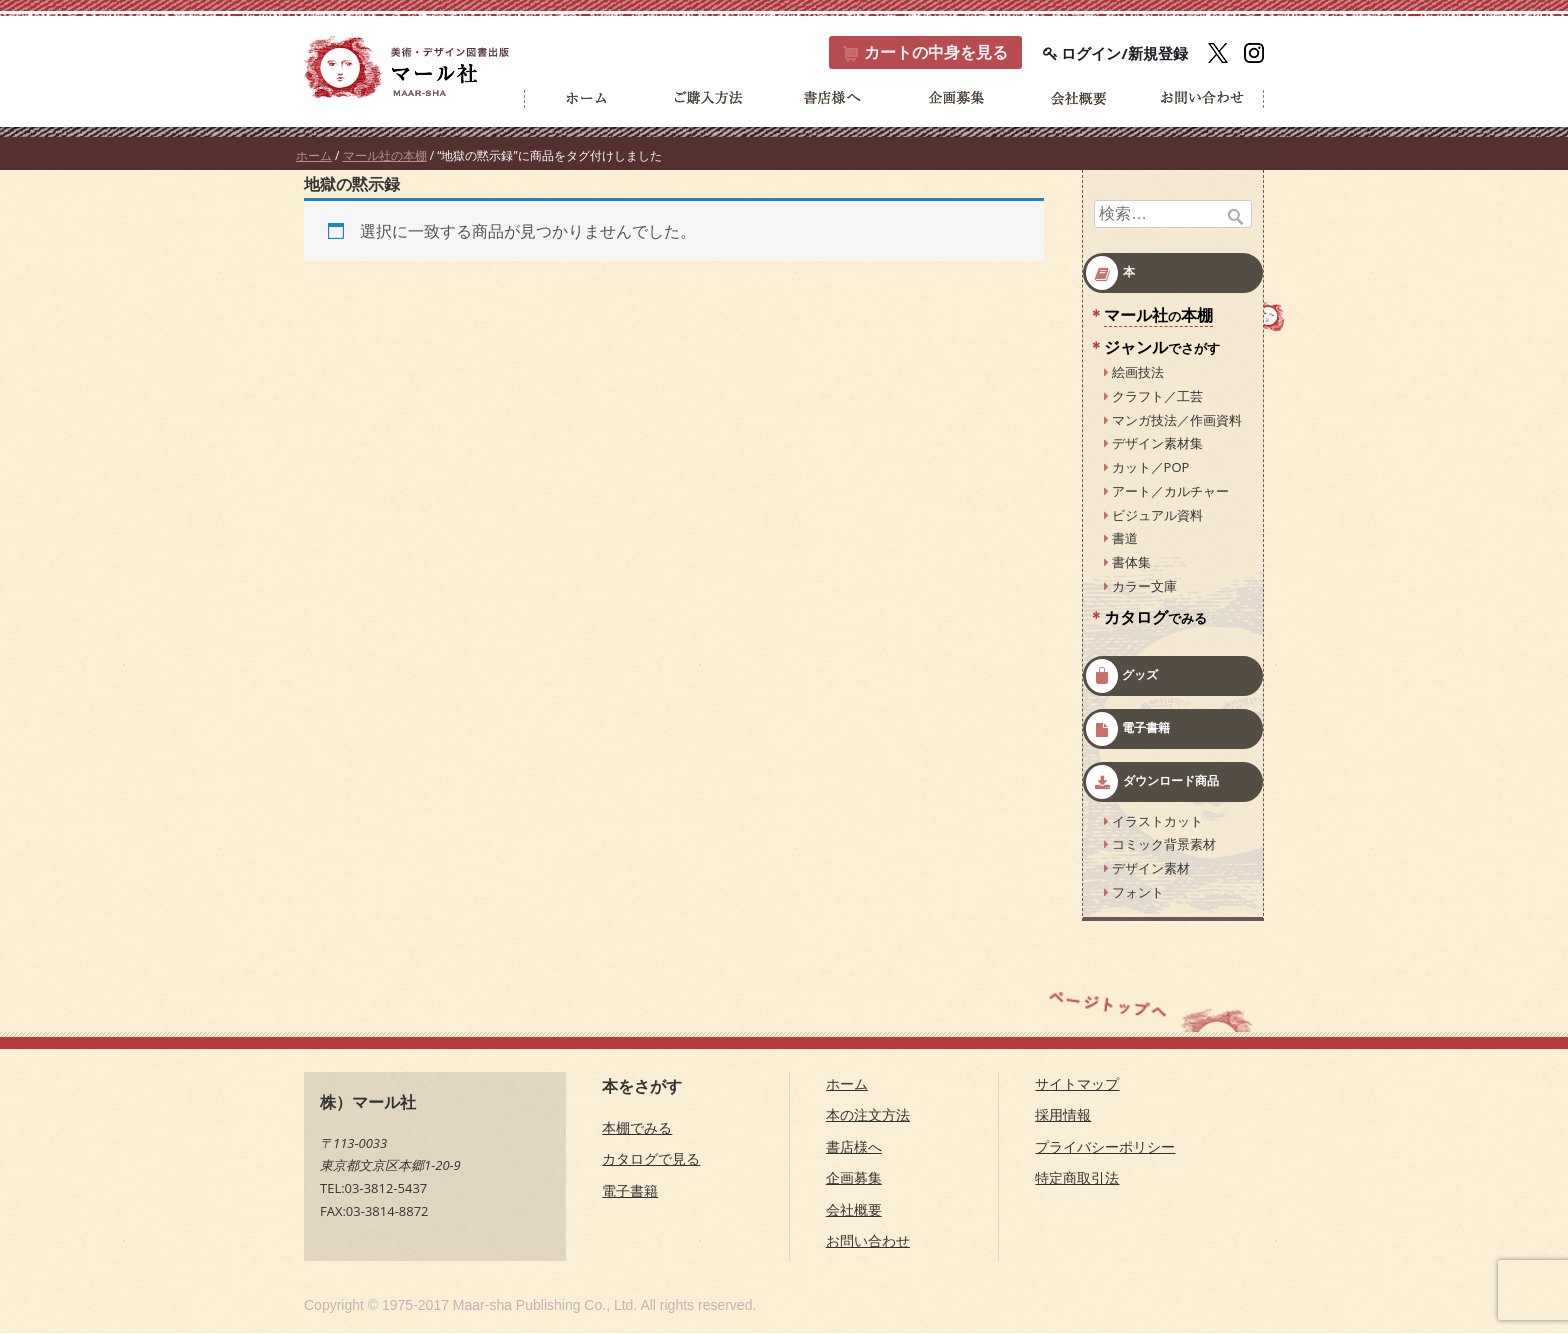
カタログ (1155, 617)
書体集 (1131, 563)
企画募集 (854, 1178)
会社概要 (854, 1209)
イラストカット (1157, 821)
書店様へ (854, 1146)
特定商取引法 (1077, 1178)
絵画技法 (1138, 373)
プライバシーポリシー (1105, 1146)
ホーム (314, 156)
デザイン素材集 (1157, 444)
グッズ (1140, 674)
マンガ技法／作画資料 (1177, 420)
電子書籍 (1146, 727)
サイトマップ (1077, 1083)
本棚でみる (637, 1127)
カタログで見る (651, 1159)
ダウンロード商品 (1171, 780)
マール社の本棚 (385, 156)
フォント (1138, 892)
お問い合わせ (868, 1241)
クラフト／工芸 (1157, 396)
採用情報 (1063, 1115)
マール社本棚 (1158, 316)
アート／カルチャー (1170, 491)
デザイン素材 (1151, 869)
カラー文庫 (1144, 586)
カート (924, 53)
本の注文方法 (868, 1115)
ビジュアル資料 (1157, 515)
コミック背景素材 (1164, 845)
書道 (1125, 539)
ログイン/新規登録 (1115, 53)
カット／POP (1151, 468)
